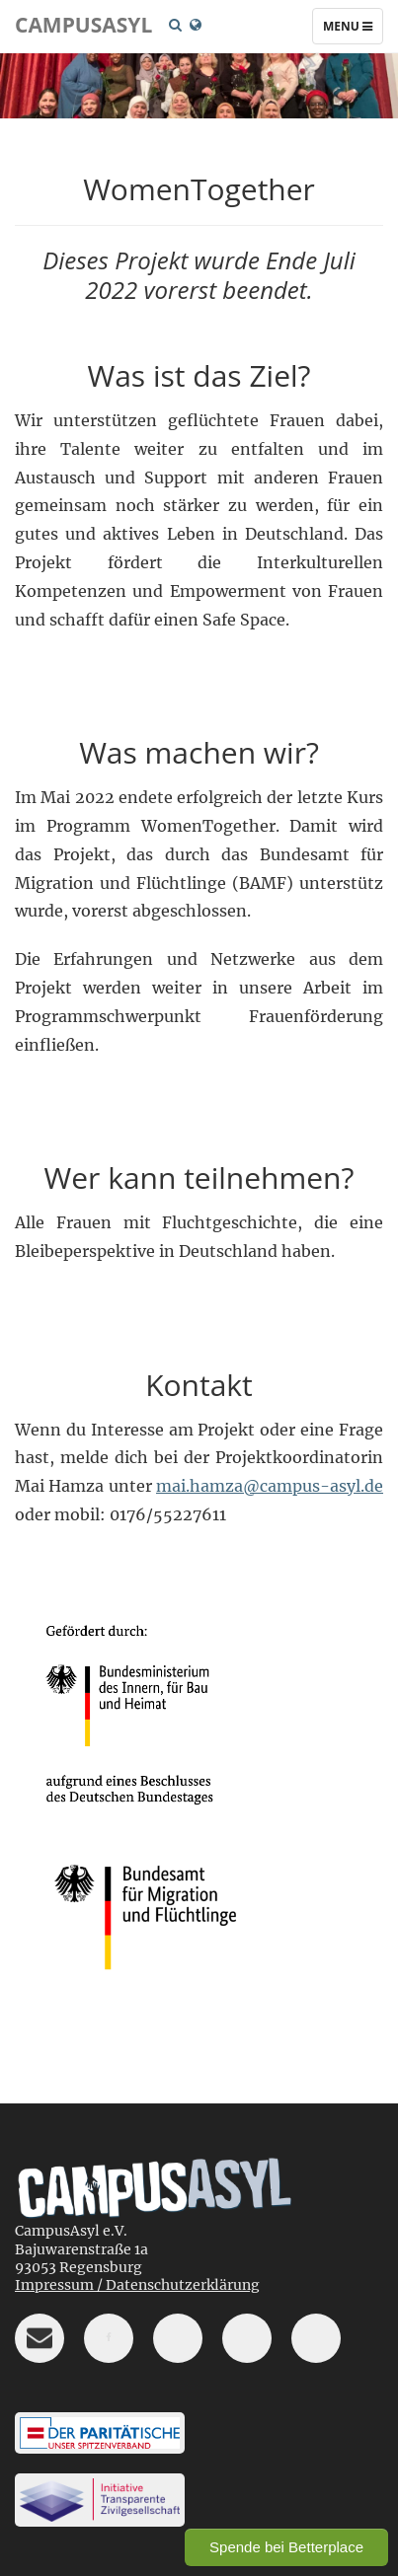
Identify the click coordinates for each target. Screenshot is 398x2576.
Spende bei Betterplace (286, 2547)
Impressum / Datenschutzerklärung (137, 2285)
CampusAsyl (83, 24)
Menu (352, 30)
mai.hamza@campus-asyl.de (269, 1486)
